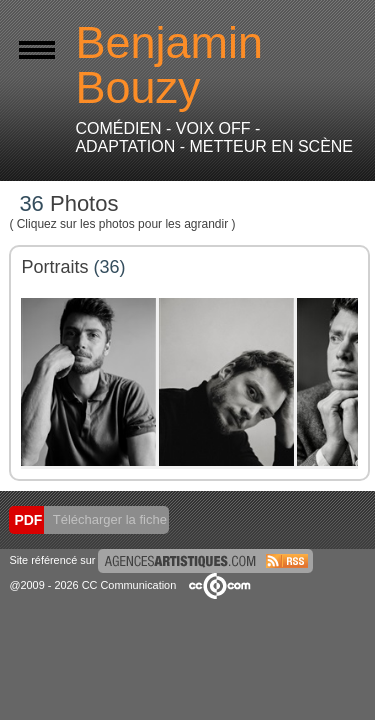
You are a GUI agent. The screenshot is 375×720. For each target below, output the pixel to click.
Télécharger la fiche (108, 519)
